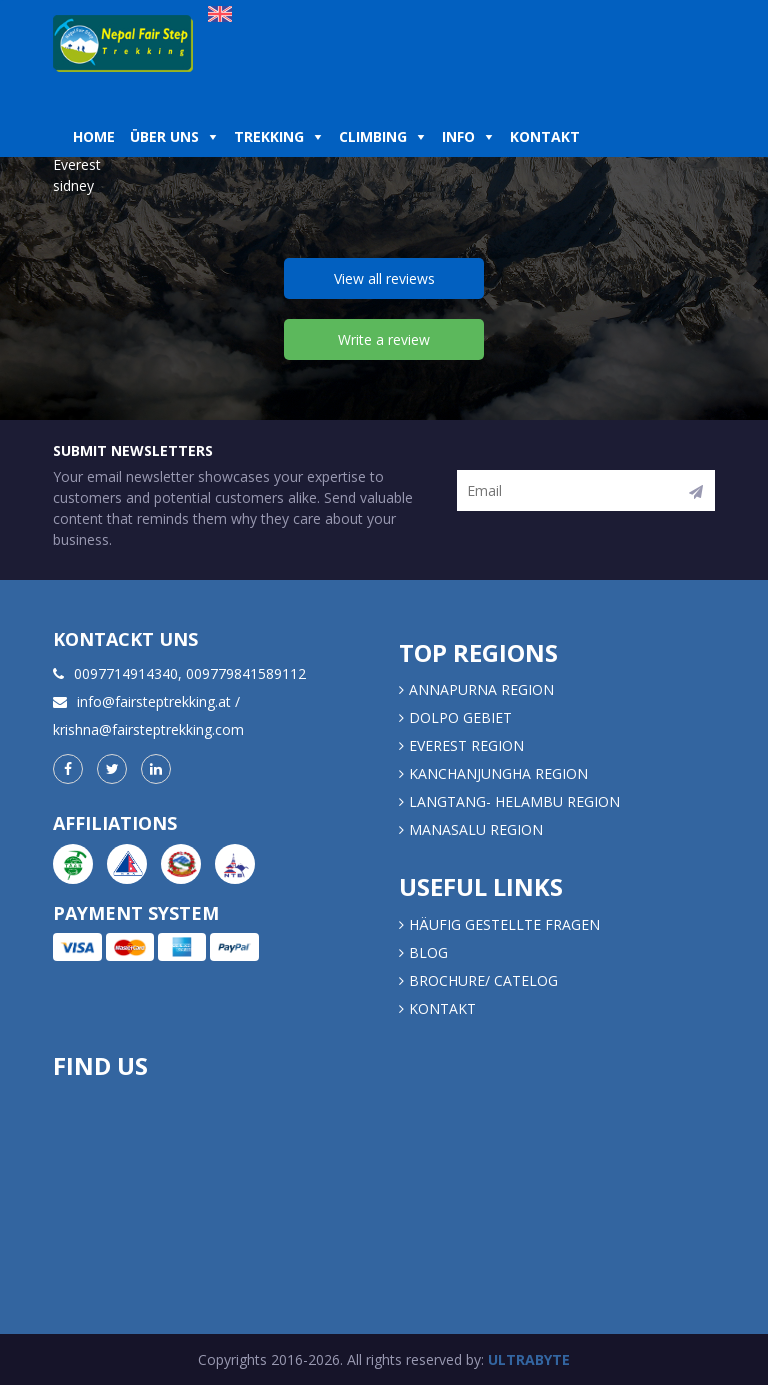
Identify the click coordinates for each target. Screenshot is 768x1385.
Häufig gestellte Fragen (504, 924)
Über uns (164, 136)
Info (458, 136)
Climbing (373, 136)
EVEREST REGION (466, 745)
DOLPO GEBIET (460, 717)
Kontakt (547, 136)
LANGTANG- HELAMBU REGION (514, 801)
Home (94, 136)
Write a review (384, 339)
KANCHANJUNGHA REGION (498, 773)
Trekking (269, 136)
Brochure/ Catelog (483, 980)
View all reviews (384, 278)
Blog (428, 952)
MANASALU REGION (476, 829)
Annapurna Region (481, 689)
